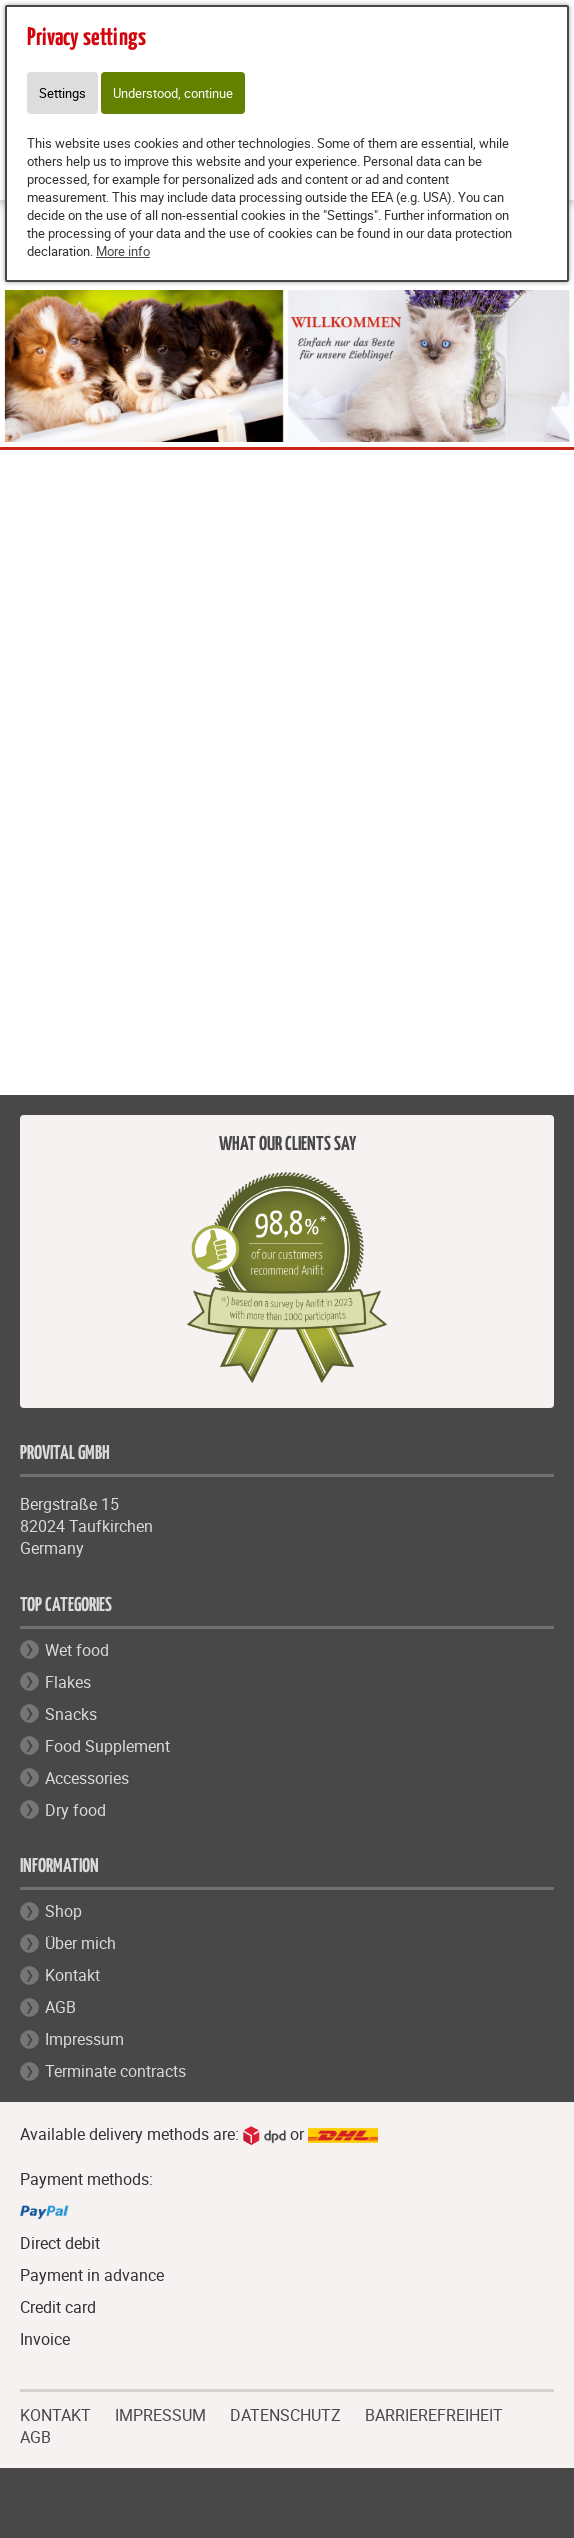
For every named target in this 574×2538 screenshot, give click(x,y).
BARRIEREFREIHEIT (434, 2413)
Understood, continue (173, 93)
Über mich (80, 1943)
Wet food (77, 1650)
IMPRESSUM (160, 2413)
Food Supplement (107, 1746)
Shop (63, 1911)
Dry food (75, 1810)
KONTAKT (55, 2413)
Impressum (84, 2039)
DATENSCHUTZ (285, 2413)
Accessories (87, 1778)
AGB (60, 2007)
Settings (62, 93)
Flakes (68, 1682)
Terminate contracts (115, 2071)
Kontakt (72, 1975)
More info (123, 251)
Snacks (71, 1714)
